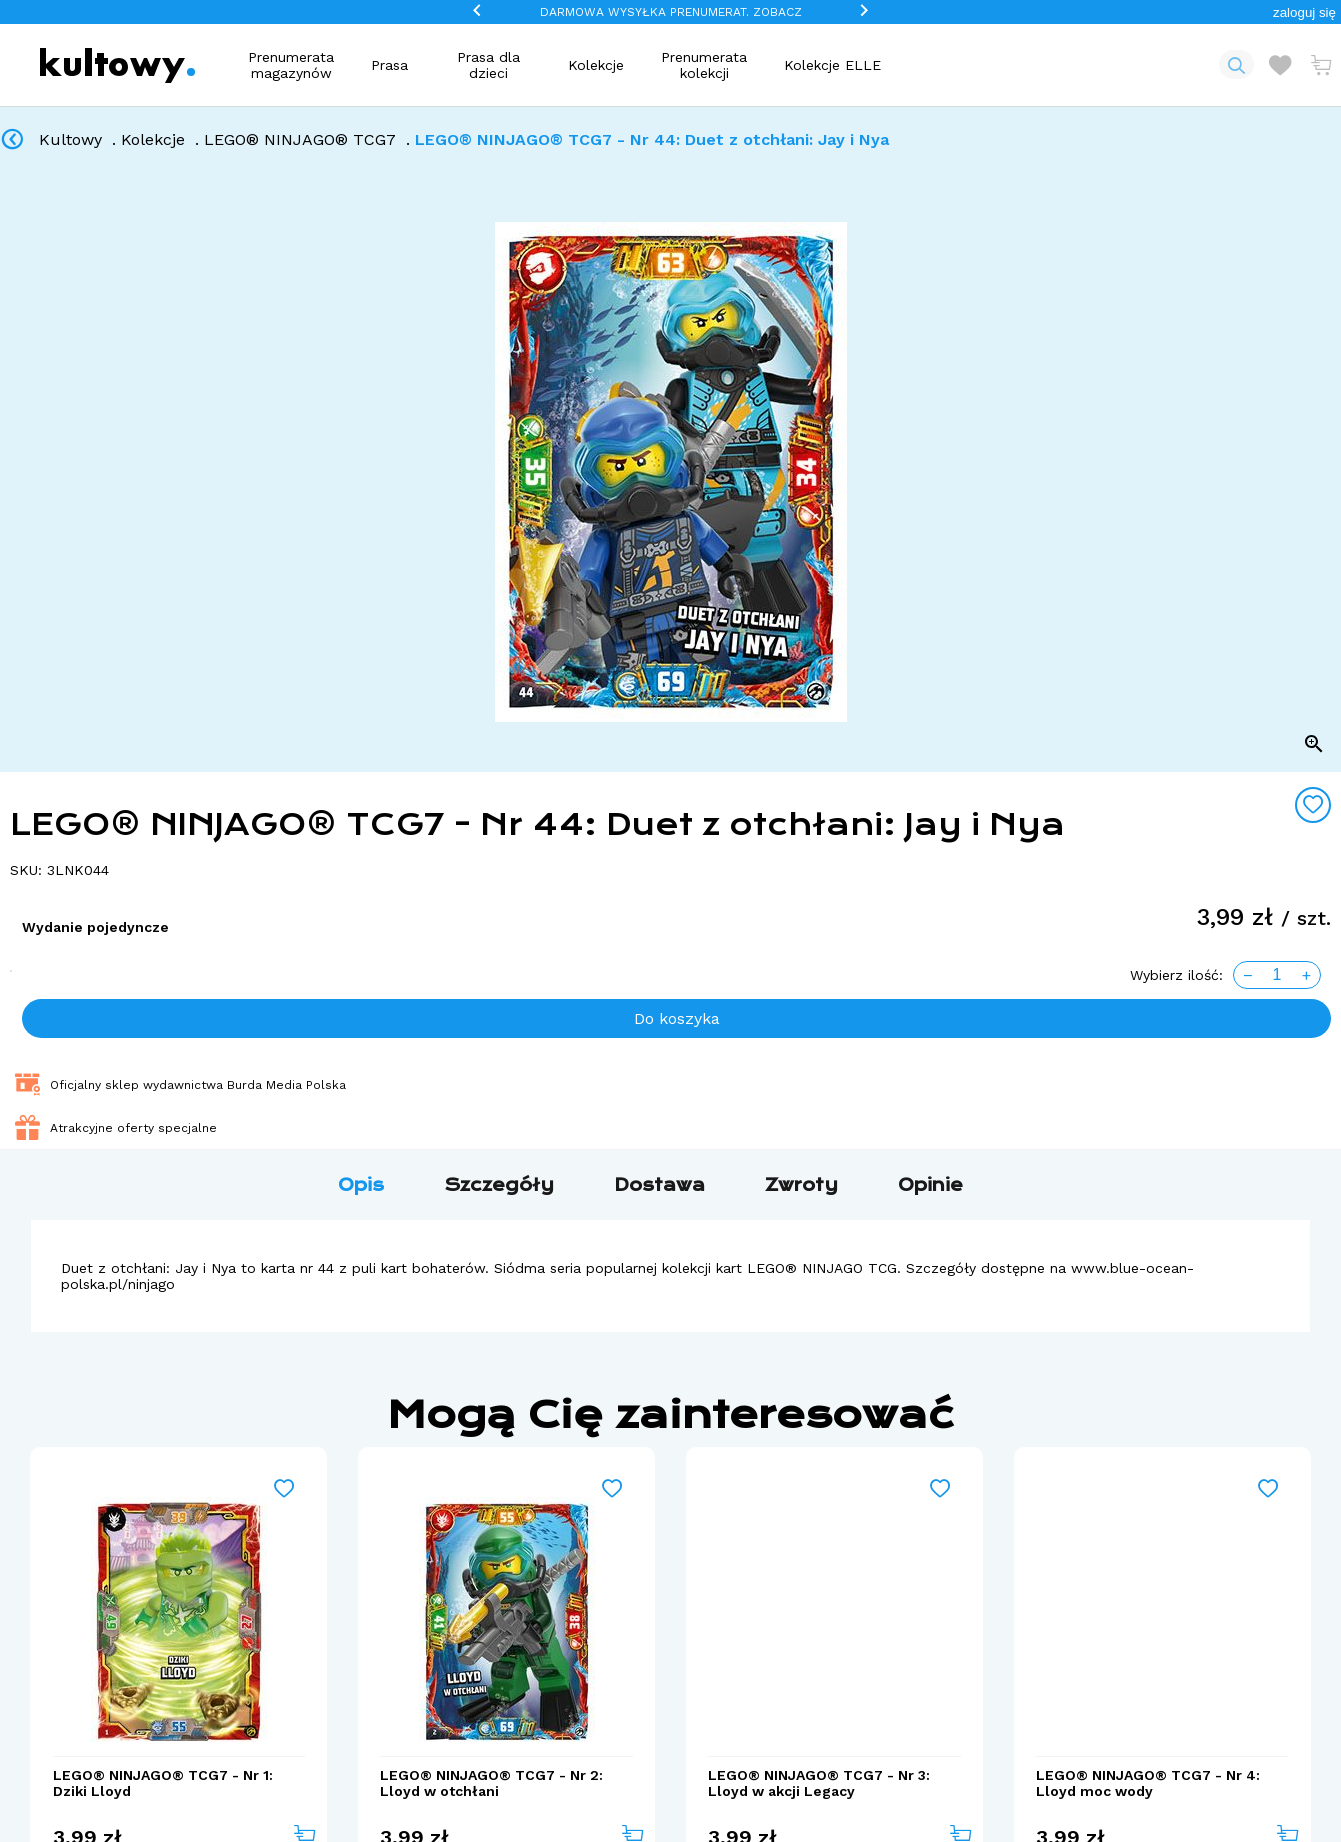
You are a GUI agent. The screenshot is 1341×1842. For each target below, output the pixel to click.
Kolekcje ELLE (832, 65)
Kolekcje (596, 65)
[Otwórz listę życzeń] (1280, 65)
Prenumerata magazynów (291, 65)
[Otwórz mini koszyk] (1321, 65)
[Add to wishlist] (1313, 805)
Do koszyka (677, 1018)
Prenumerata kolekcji (704, 65)
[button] (1304, 12)
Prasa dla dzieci (488, 65)
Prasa (389, 65)
